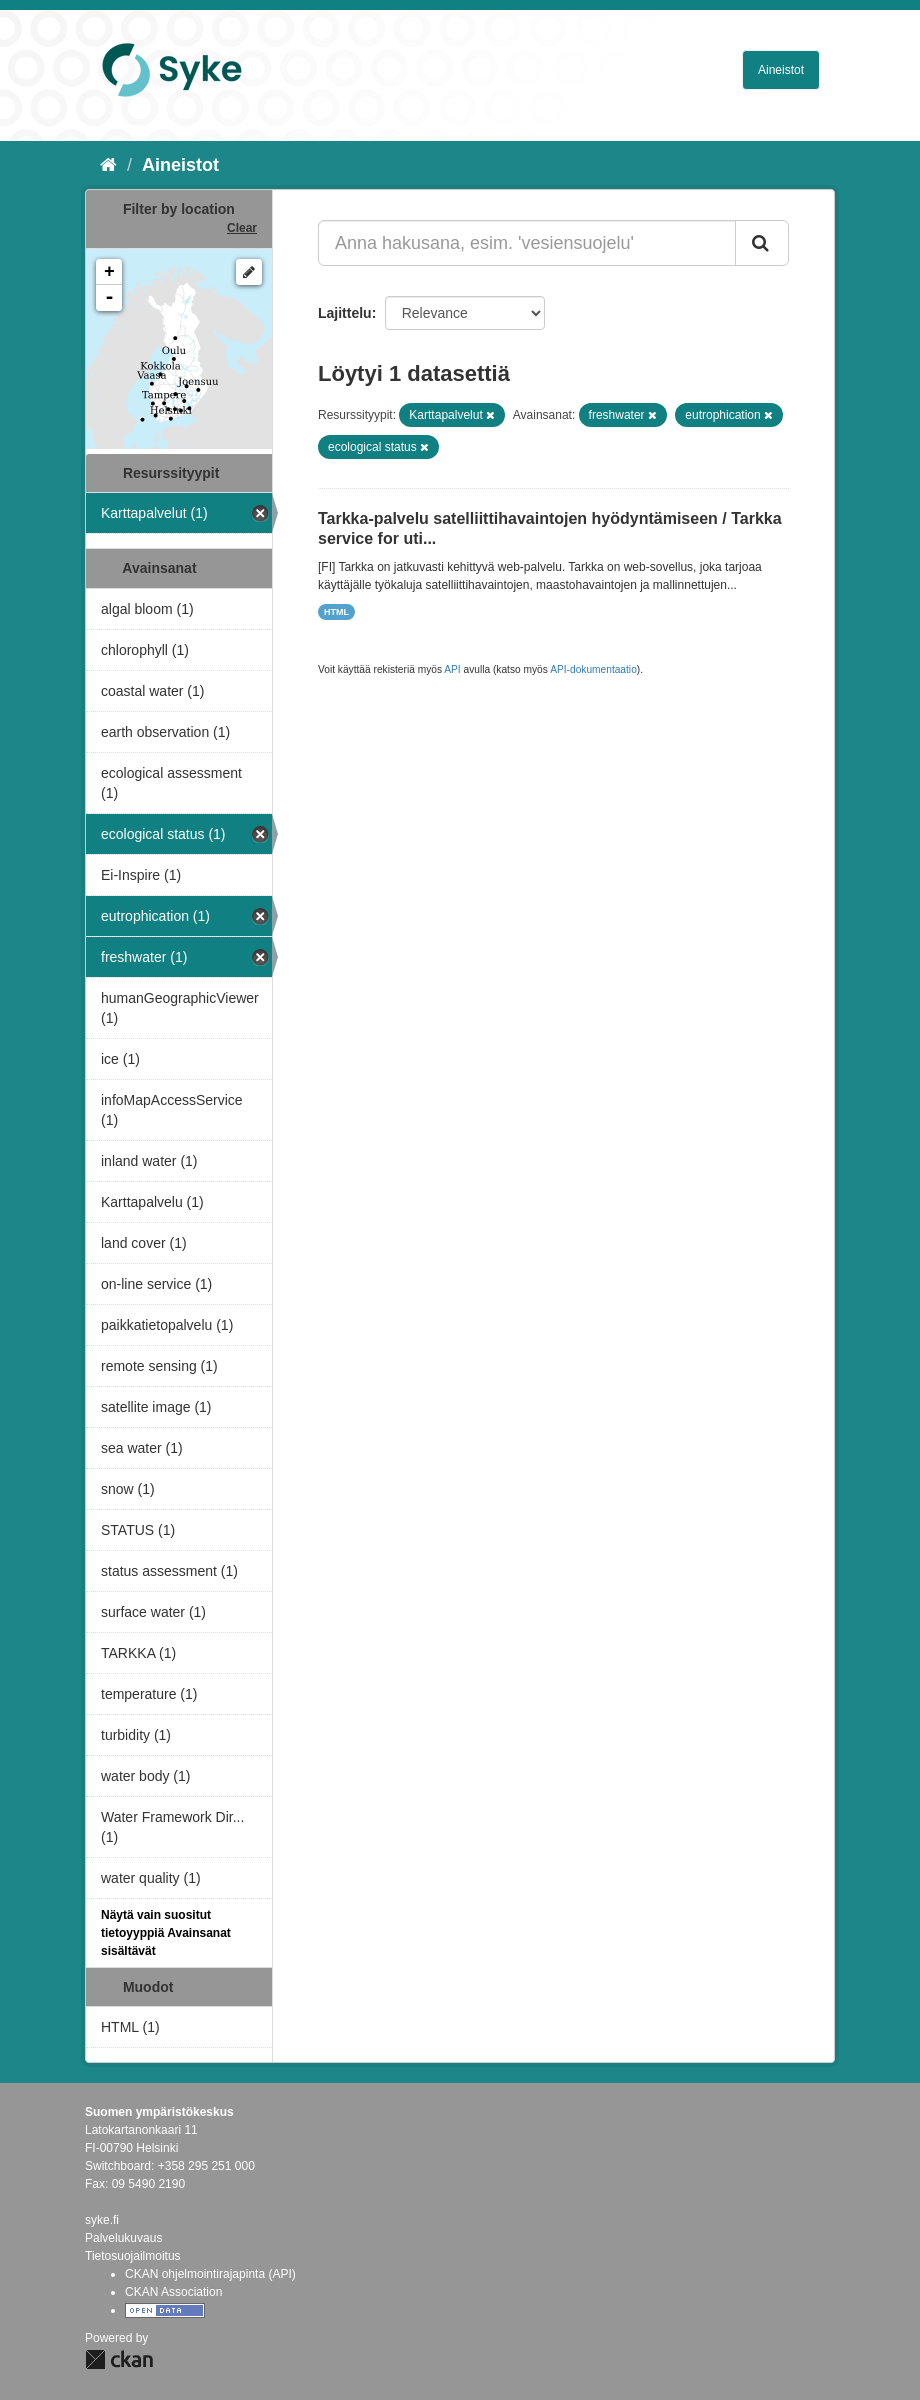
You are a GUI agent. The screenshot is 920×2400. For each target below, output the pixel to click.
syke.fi (102, 2220)
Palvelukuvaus (123, 2238)
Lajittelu (345, 313)
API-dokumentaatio (593, 669)
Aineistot (781, 70)
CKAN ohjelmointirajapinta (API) (210, 2274)
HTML (336, 612)
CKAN (119, 2359)
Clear (242, 228)
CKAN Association (173, 2292)
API (452, 669)
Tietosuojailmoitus (133, 2256)
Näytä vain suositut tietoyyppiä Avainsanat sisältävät (166, 1933)
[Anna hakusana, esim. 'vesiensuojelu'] (527, 243)
